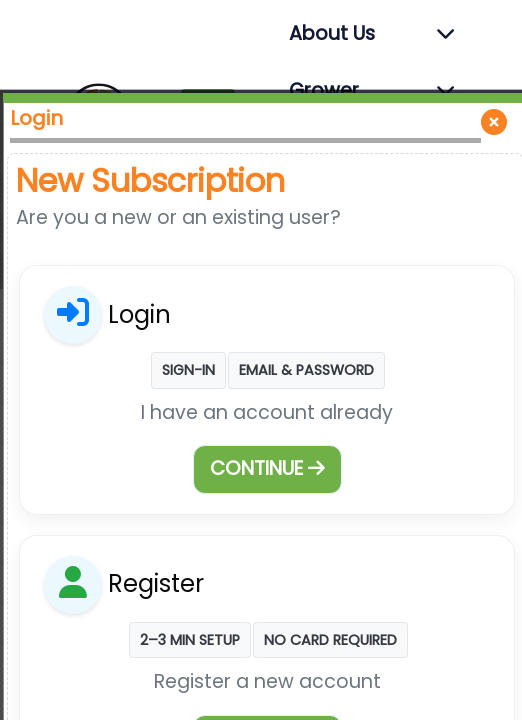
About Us (332, 33)
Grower (324, 90)
